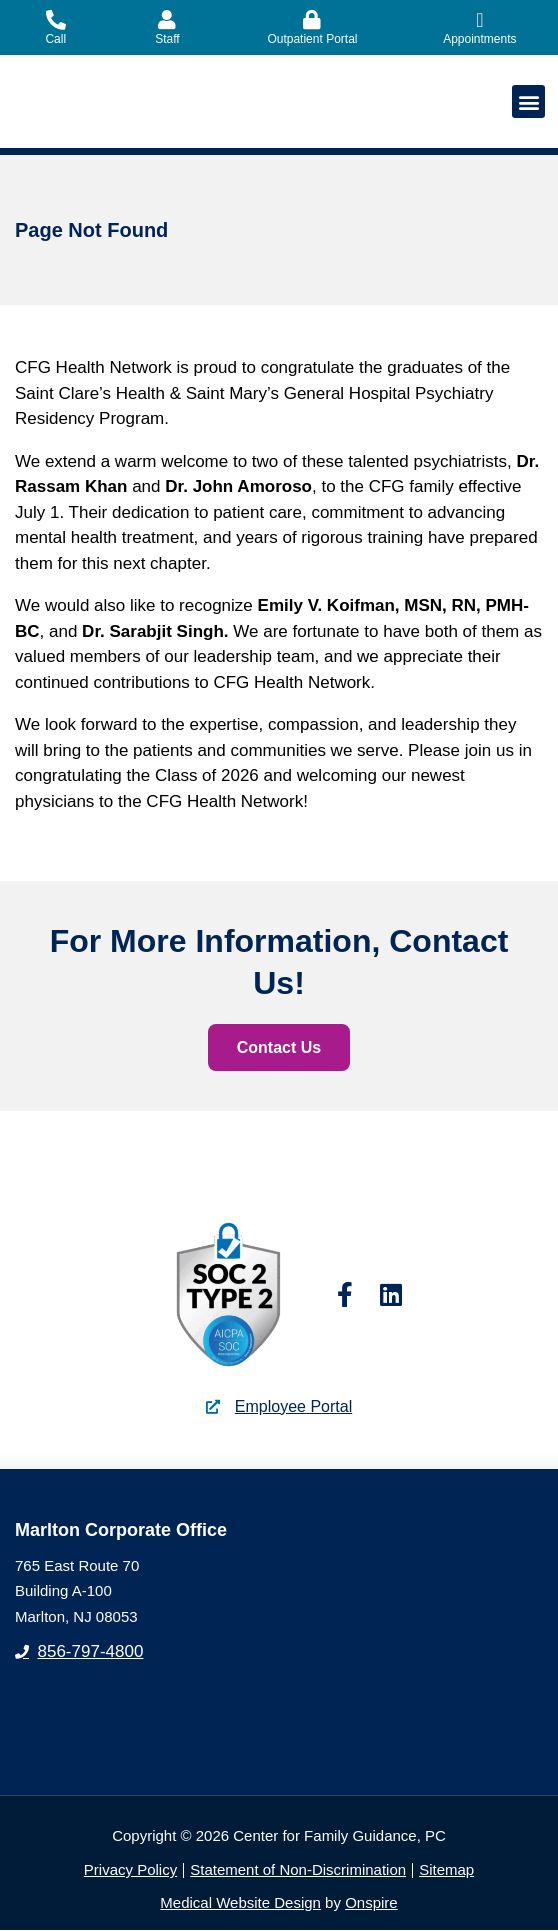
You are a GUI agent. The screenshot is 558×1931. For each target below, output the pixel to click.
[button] (528, 101)
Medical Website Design (240, 1903)
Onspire (371, 1903)
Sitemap (446, 1870)
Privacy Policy (130, 1870)
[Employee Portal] (213, 1407)
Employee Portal (293, 1407)
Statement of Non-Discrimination (298, 1870)
